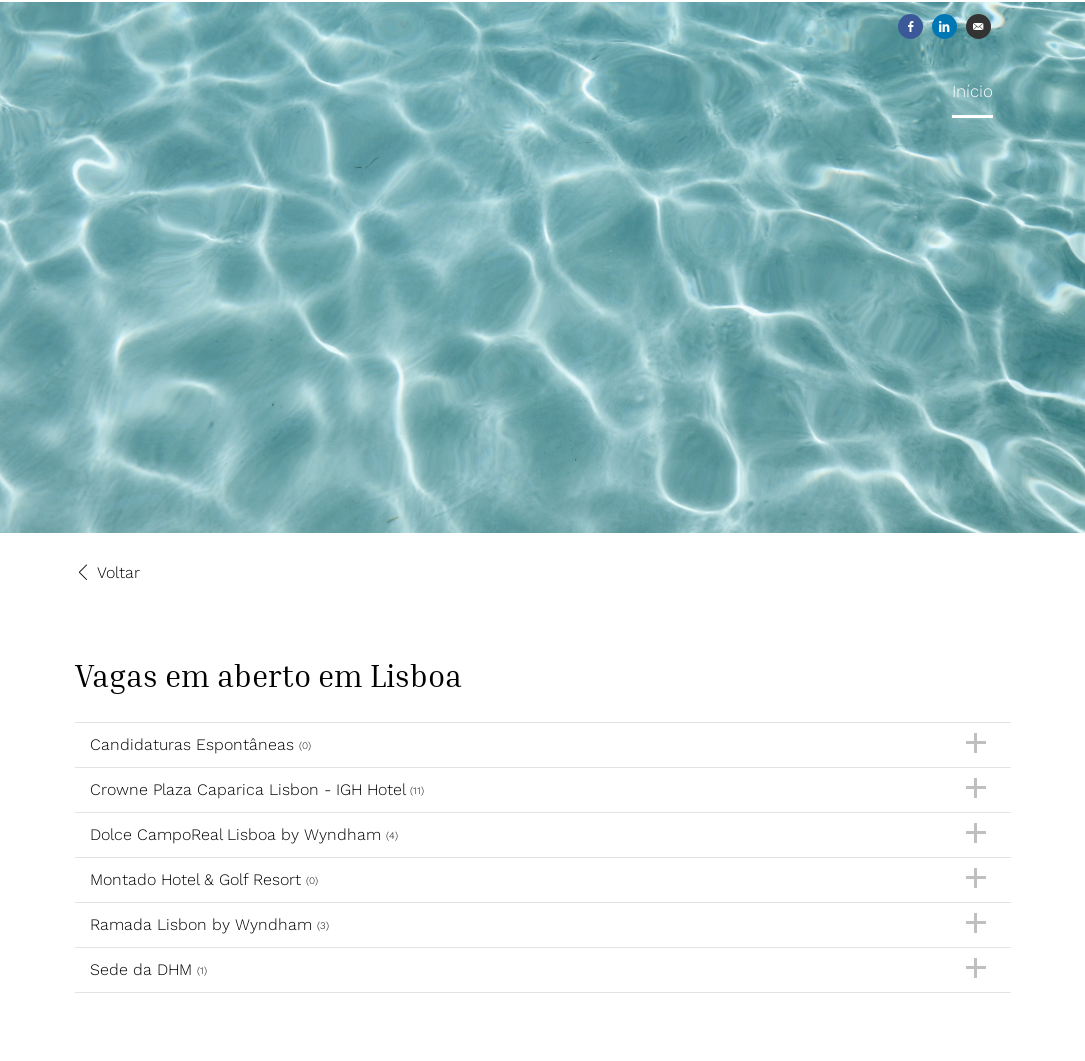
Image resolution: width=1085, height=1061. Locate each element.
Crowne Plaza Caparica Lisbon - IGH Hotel (543, 788)
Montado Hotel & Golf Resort (543, 878)
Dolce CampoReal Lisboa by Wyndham (543, 833)
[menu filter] (542, 1)
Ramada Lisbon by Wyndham (543, 923)
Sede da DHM (543, 968)
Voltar (107, 573)
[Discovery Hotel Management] (262, 267)
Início (972, 91)
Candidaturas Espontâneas (543, 743)
